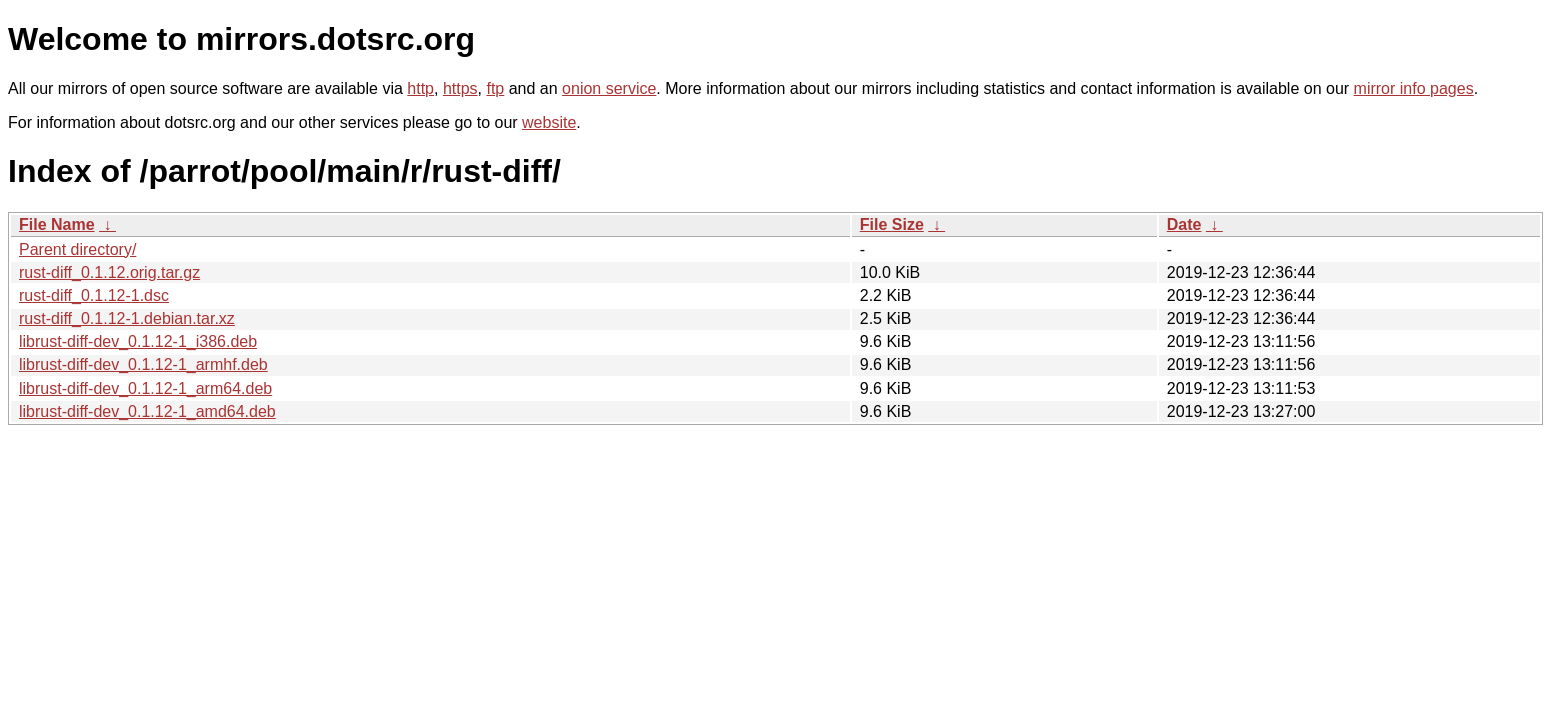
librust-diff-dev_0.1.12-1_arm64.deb (145, 388)
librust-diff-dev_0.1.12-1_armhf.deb (143, 364)
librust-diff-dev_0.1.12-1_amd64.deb (147, 411)
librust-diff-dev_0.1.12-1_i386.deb (138, 341)
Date (1184, 224)
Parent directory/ (77, 249)
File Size (892, 224)
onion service (609, 88)
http (420, 88)
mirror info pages (1414, 88)
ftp (495, 88)
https (460, 88)
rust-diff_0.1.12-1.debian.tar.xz (127, 318)
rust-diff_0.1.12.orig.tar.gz (109, 272)
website (549, 122)
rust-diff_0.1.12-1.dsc (94, 295)
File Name (57, 224)
